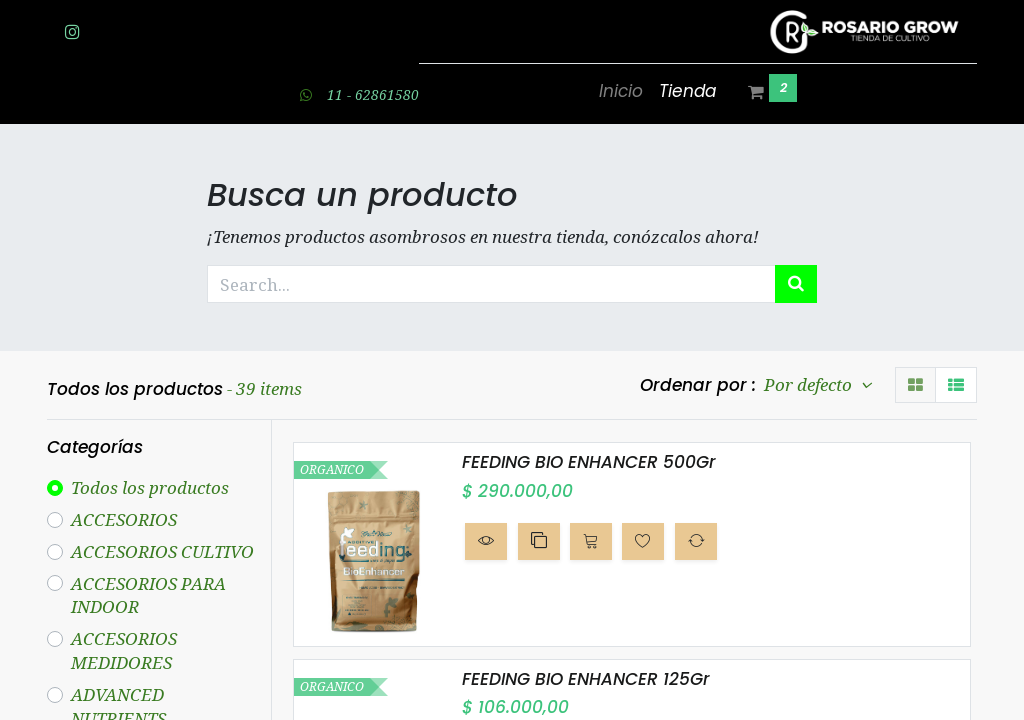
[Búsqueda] (796, 284)
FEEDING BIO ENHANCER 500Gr (589, 462)
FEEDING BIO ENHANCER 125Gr (586, 679)
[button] (486, 541)
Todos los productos (150, 487)
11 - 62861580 (373, 94)
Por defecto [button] (810, 384)
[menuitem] (621, 92)
